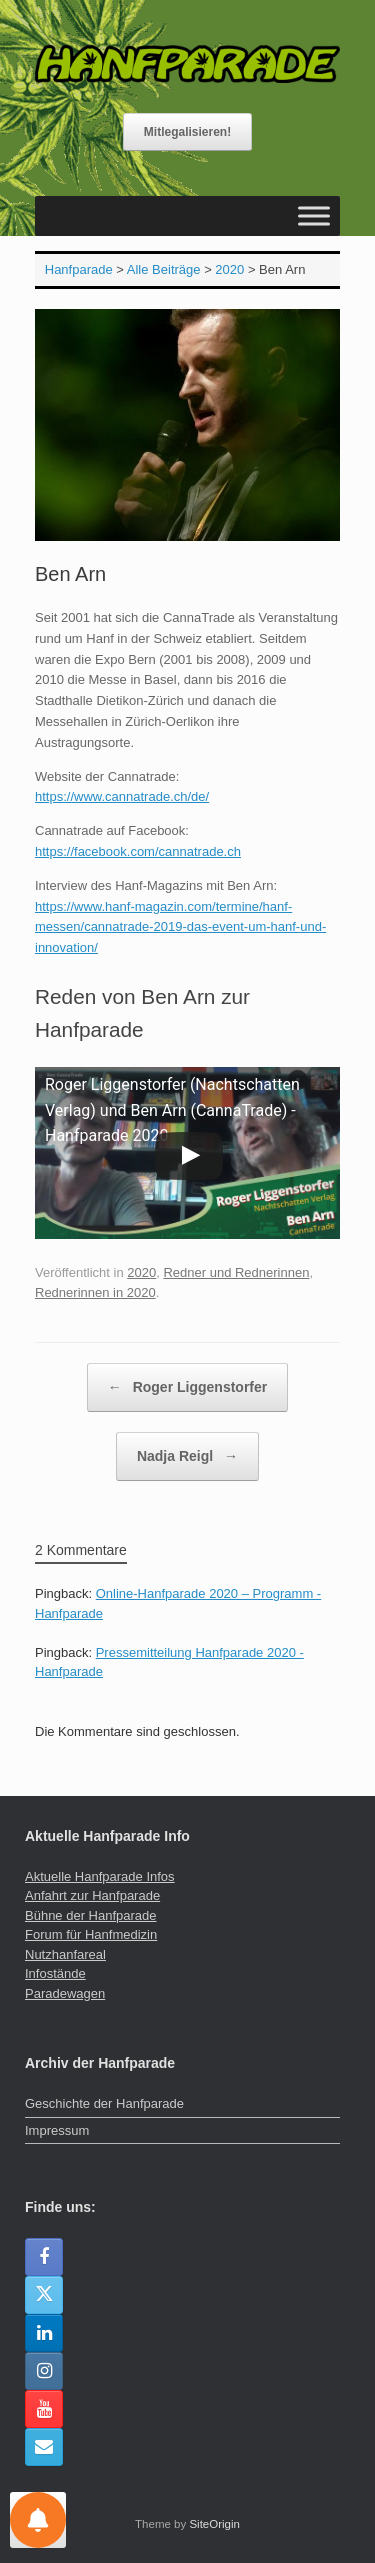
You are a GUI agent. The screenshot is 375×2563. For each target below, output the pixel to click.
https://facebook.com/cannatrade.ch (138, 851)
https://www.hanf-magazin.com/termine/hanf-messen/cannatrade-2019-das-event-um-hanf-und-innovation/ (180, 927)
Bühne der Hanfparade (91, 1915)
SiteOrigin (214, 2524)
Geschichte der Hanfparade (104, 2103)
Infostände (55, 1973)
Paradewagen (65, 1993)
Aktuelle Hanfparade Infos (100, 1876)
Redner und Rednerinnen (236, 1272)
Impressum (57, 2130)
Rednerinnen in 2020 (95, 1292)
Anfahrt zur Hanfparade (92, 1895)
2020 (141, 1272)
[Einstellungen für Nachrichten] (38, 2520)
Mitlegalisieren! (187, 132)
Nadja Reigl (187, 1456)
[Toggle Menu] (314, 215)
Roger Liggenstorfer (187, 1387)
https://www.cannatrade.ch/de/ (122, 796)
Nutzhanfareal (65, 1954)
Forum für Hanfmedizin (91, 1934)
